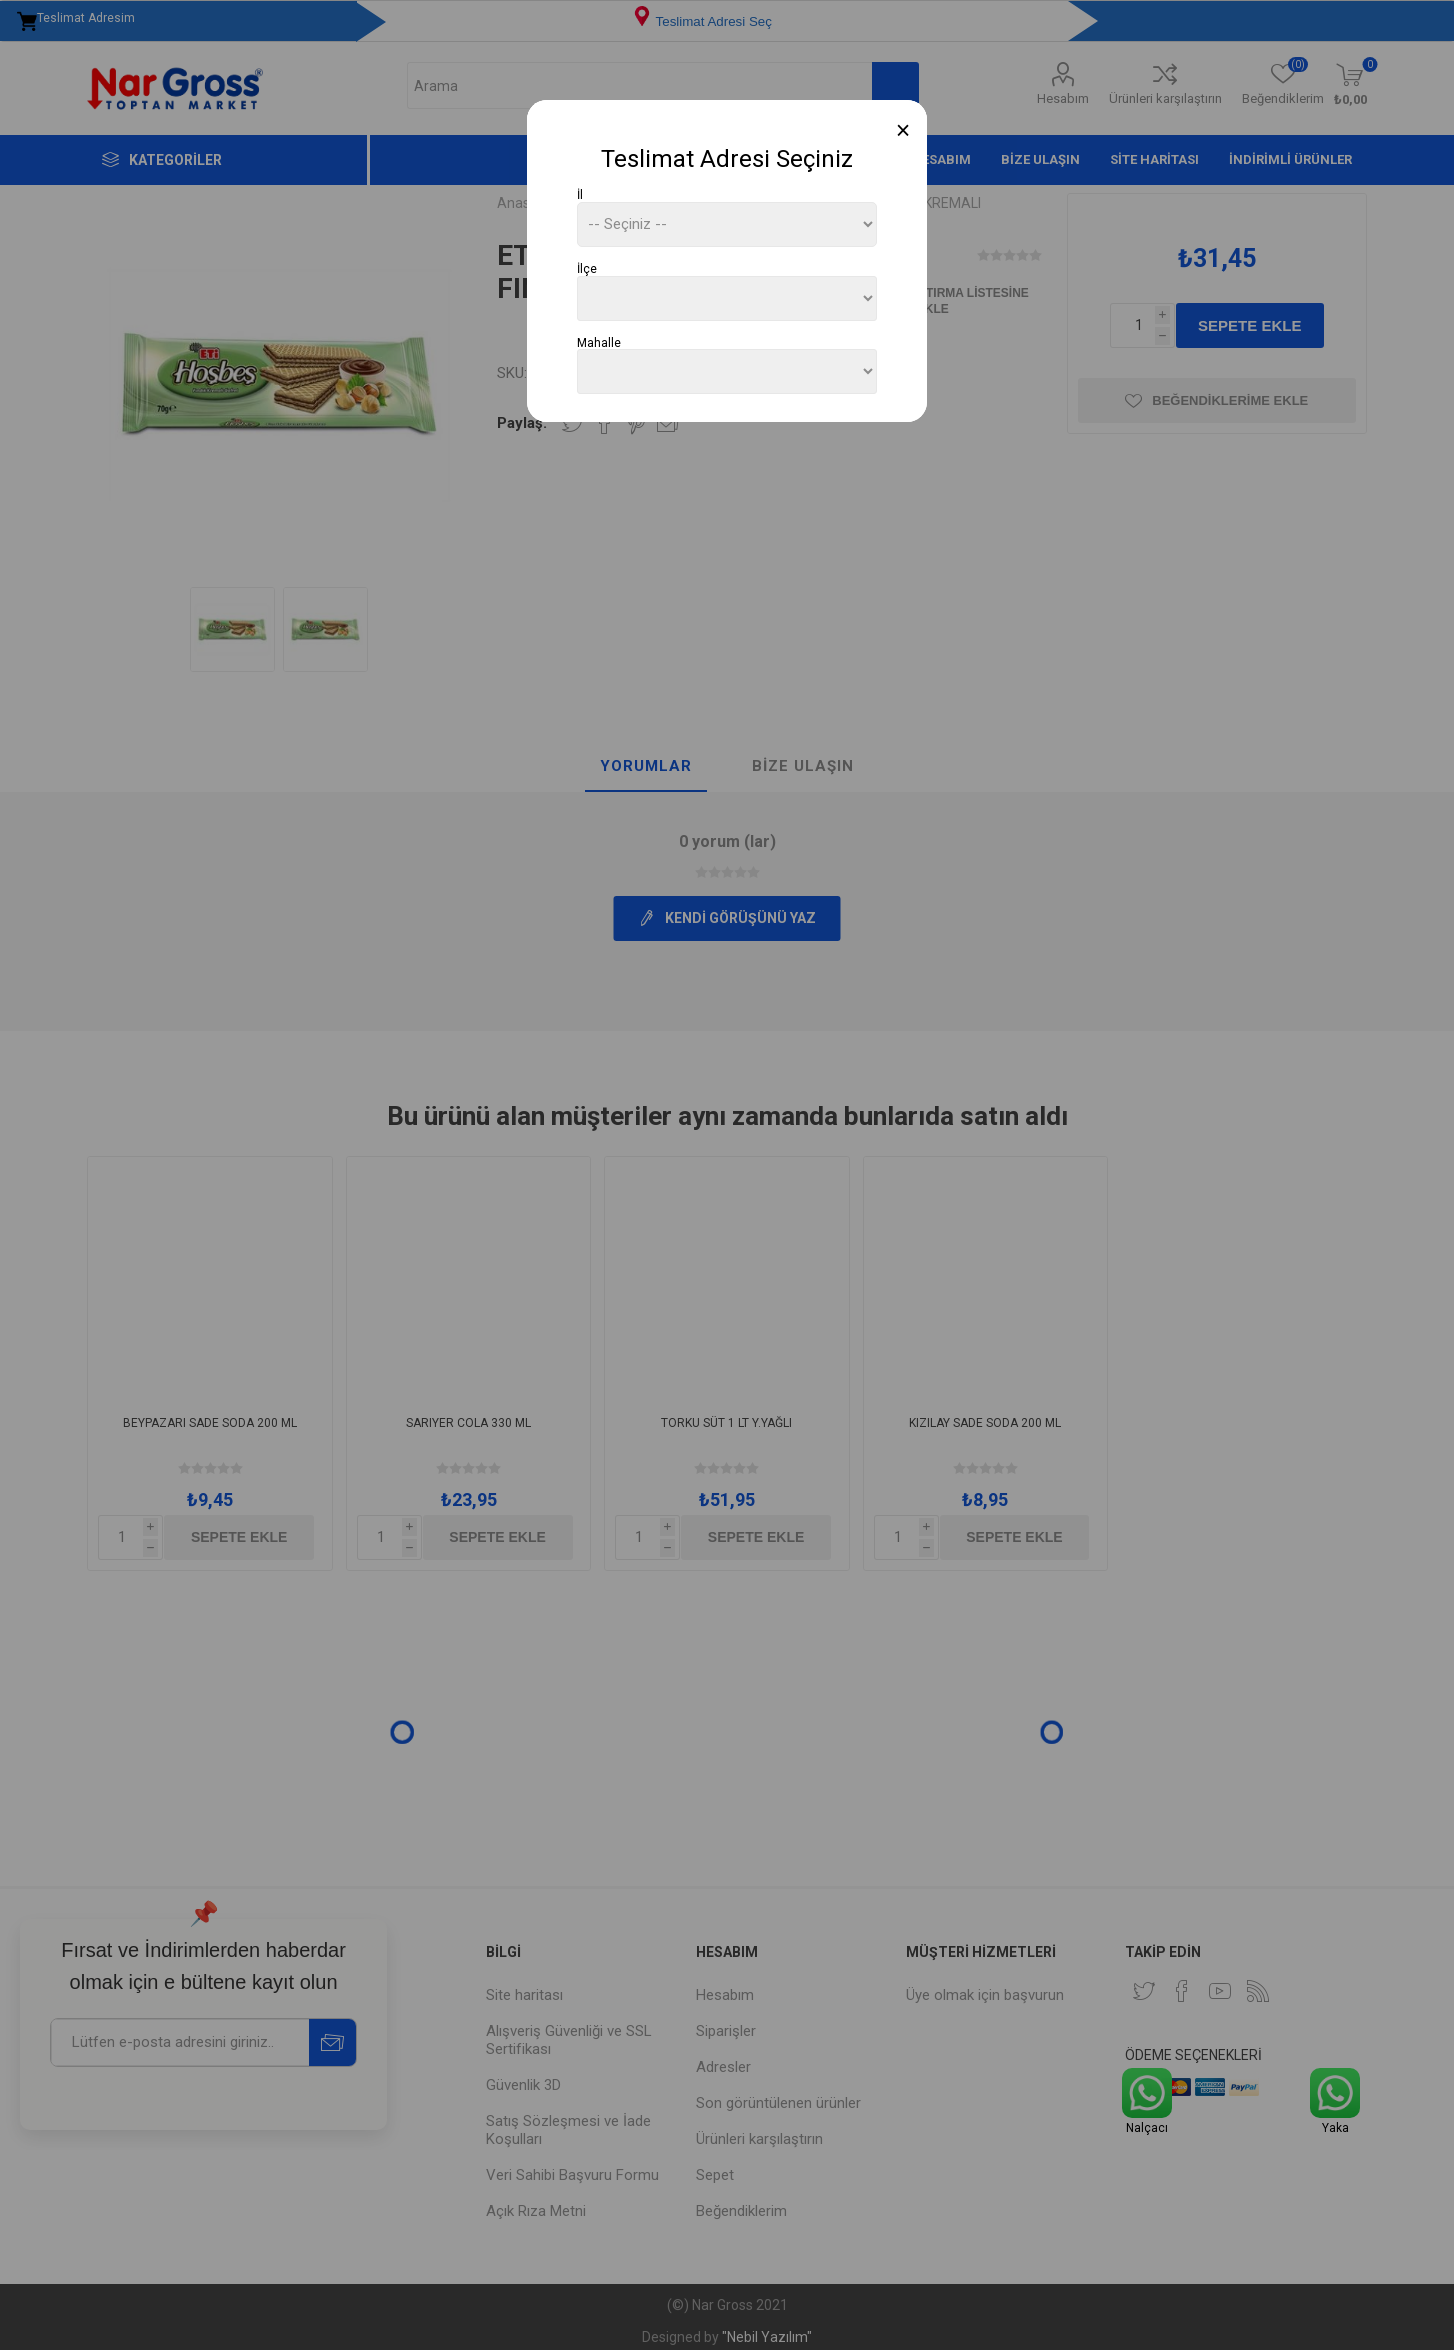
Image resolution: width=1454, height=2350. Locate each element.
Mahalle (599, 342)
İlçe (587, 269)
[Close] (903, 130)
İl (580, 195)
